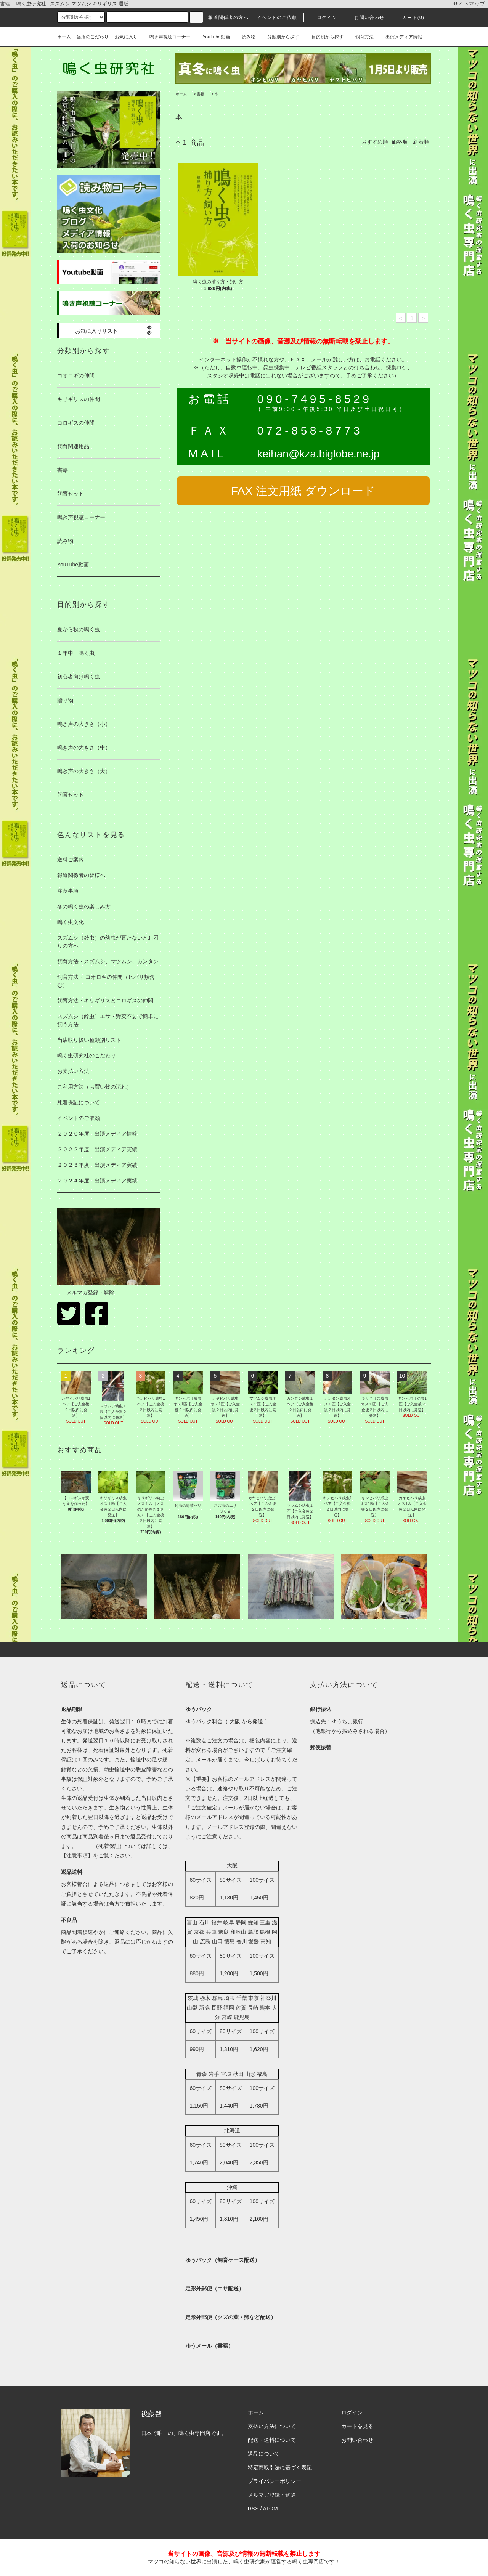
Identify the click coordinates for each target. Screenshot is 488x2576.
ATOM (270, 2508)
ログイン (322, 17)
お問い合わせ (364, 17)
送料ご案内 (70, 860)
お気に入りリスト (91, 330)
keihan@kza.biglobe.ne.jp (318, 454)
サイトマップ (469, 4)
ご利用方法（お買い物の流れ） (94, 1087)
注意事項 (68, 891)
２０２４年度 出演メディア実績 (97, 1180)
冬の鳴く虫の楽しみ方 (84, 906)
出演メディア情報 (400, 37)
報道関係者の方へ (228, 17)
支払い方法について (272, 2426)
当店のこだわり (93, 37)
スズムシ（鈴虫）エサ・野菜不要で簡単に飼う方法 (108, 1020)
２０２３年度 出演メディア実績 (97, 1165)
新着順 (421, 142)
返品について (264, 2454)
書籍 (200, 94)
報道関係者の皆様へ (81, 875)
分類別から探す (280, 37)
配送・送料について (272, 2440)
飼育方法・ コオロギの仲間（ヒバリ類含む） (106, 981)
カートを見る (357, 2426)
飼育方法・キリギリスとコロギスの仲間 (105, 1001)
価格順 (400, 142)
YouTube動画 (213, 37)
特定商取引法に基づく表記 (280, 2467)
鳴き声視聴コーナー (167, 37)
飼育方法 (361, 37)
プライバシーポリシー (274, 2481)
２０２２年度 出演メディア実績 (97, 1149)
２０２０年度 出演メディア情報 (97, 1134)
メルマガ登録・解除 (85, 1293)
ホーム (64, 37)
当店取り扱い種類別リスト (89, 1040)
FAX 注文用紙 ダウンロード (303, 490)
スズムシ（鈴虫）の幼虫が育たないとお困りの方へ (108, 942)
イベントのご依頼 (277, 17)
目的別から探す (324, 37)
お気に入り (126, 37)
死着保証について (78, 1102)
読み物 (245, 37)
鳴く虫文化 (70, 922)
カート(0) (408, 17)
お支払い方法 (73, 1071)
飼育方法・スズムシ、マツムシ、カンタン (108, 961)
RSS (253, 2508)
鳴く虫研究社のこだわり (86, 1055)
